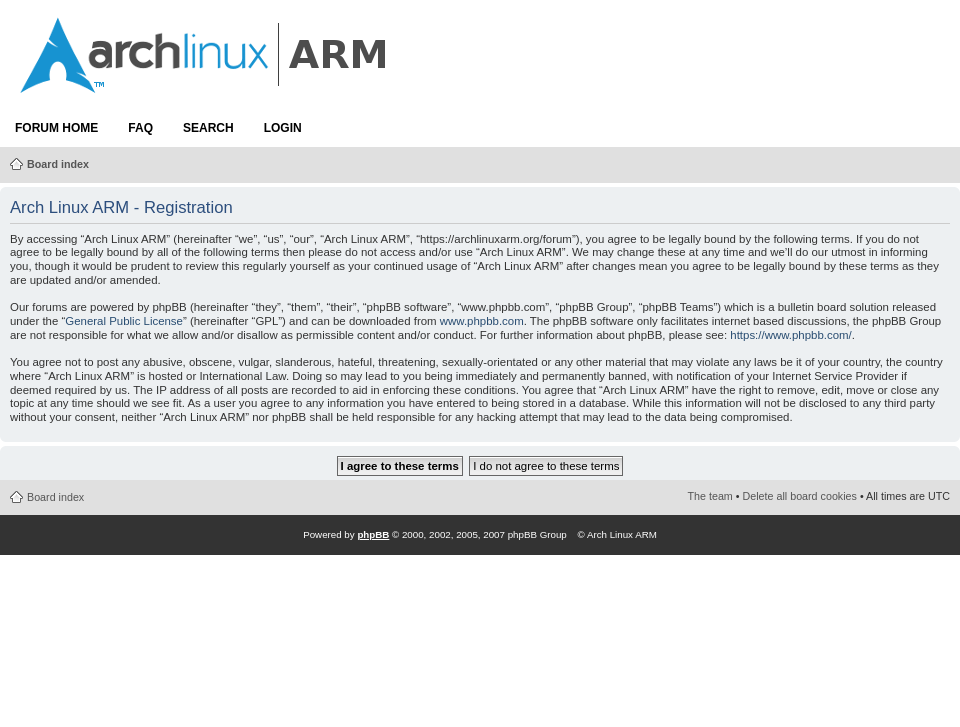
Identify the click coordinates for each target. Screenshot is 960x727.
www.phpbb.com (482, 321)
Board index (58, 164)
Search (208, 128)
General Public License (124, 321)
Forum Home (56, 128)
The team (710, 496)
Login (283, 128)
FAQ (140, 128)
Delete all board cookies (800, 496)
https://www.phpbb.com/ (790, 335)
